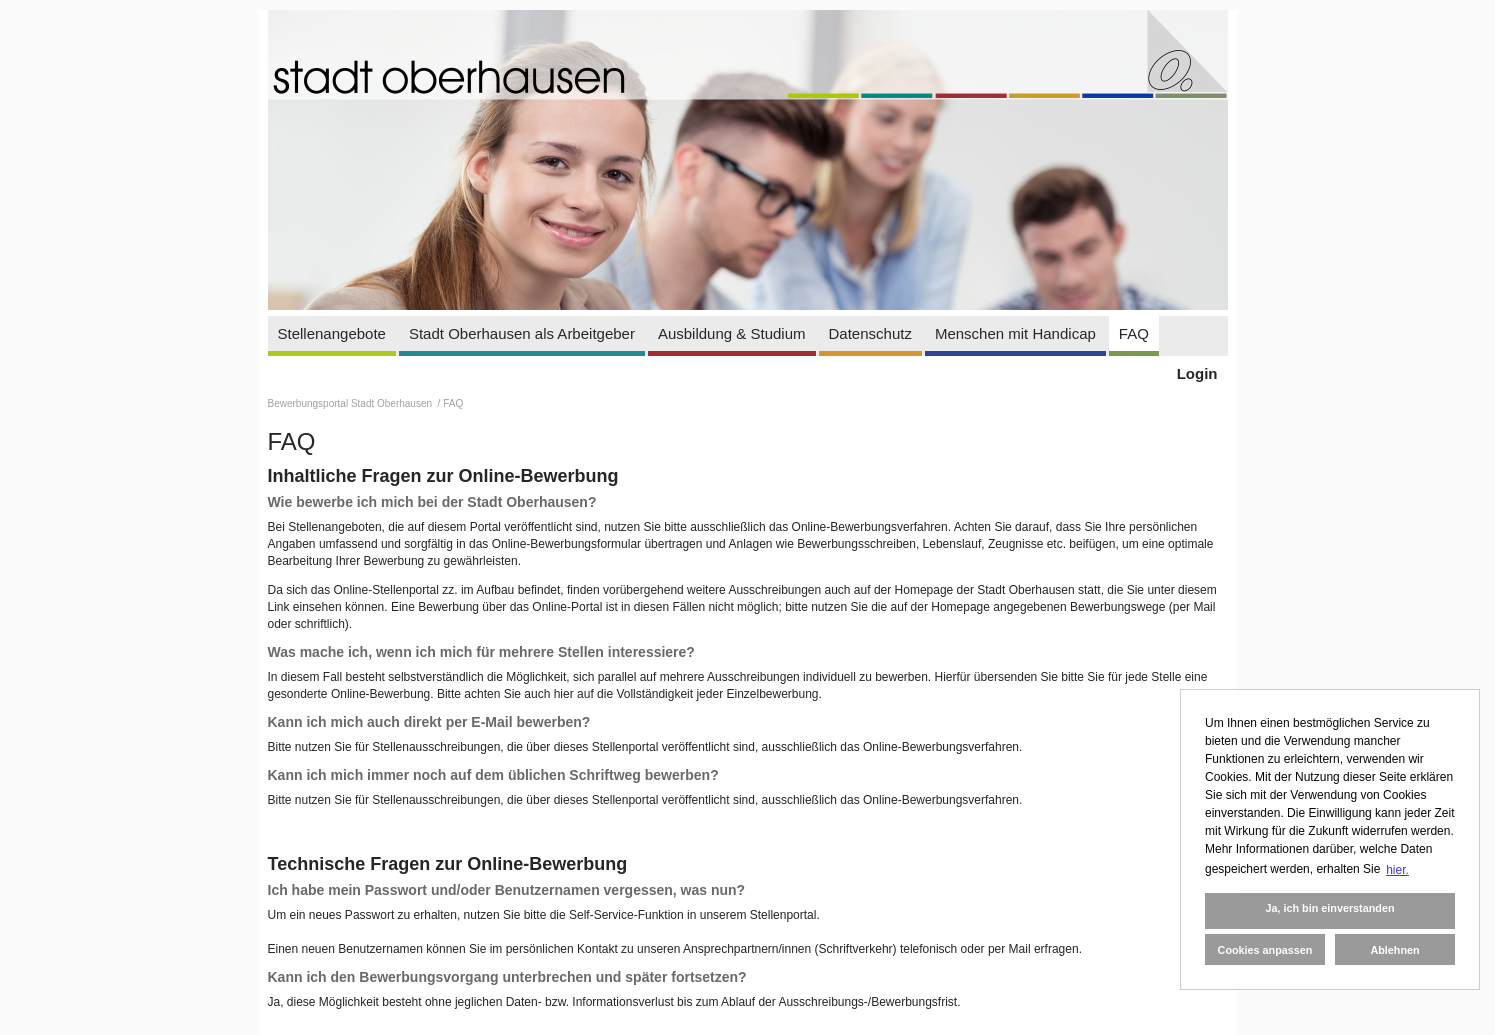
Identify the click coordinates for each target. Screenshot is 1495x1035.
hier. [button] (1397, 870)
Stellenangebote (332, 333)
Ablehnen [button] (1394, 950)
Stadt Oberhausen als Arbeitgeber (522, 333)
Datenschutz (870, 333)
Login (1197, 373)
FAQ (1134, 333)
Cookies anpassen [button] (1265, 950)
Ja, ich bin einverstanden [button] (1329, 908)
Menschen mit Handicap (1015, 333)
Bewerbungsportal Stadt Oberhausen (351, 403)
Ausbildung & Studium (732, 333)
